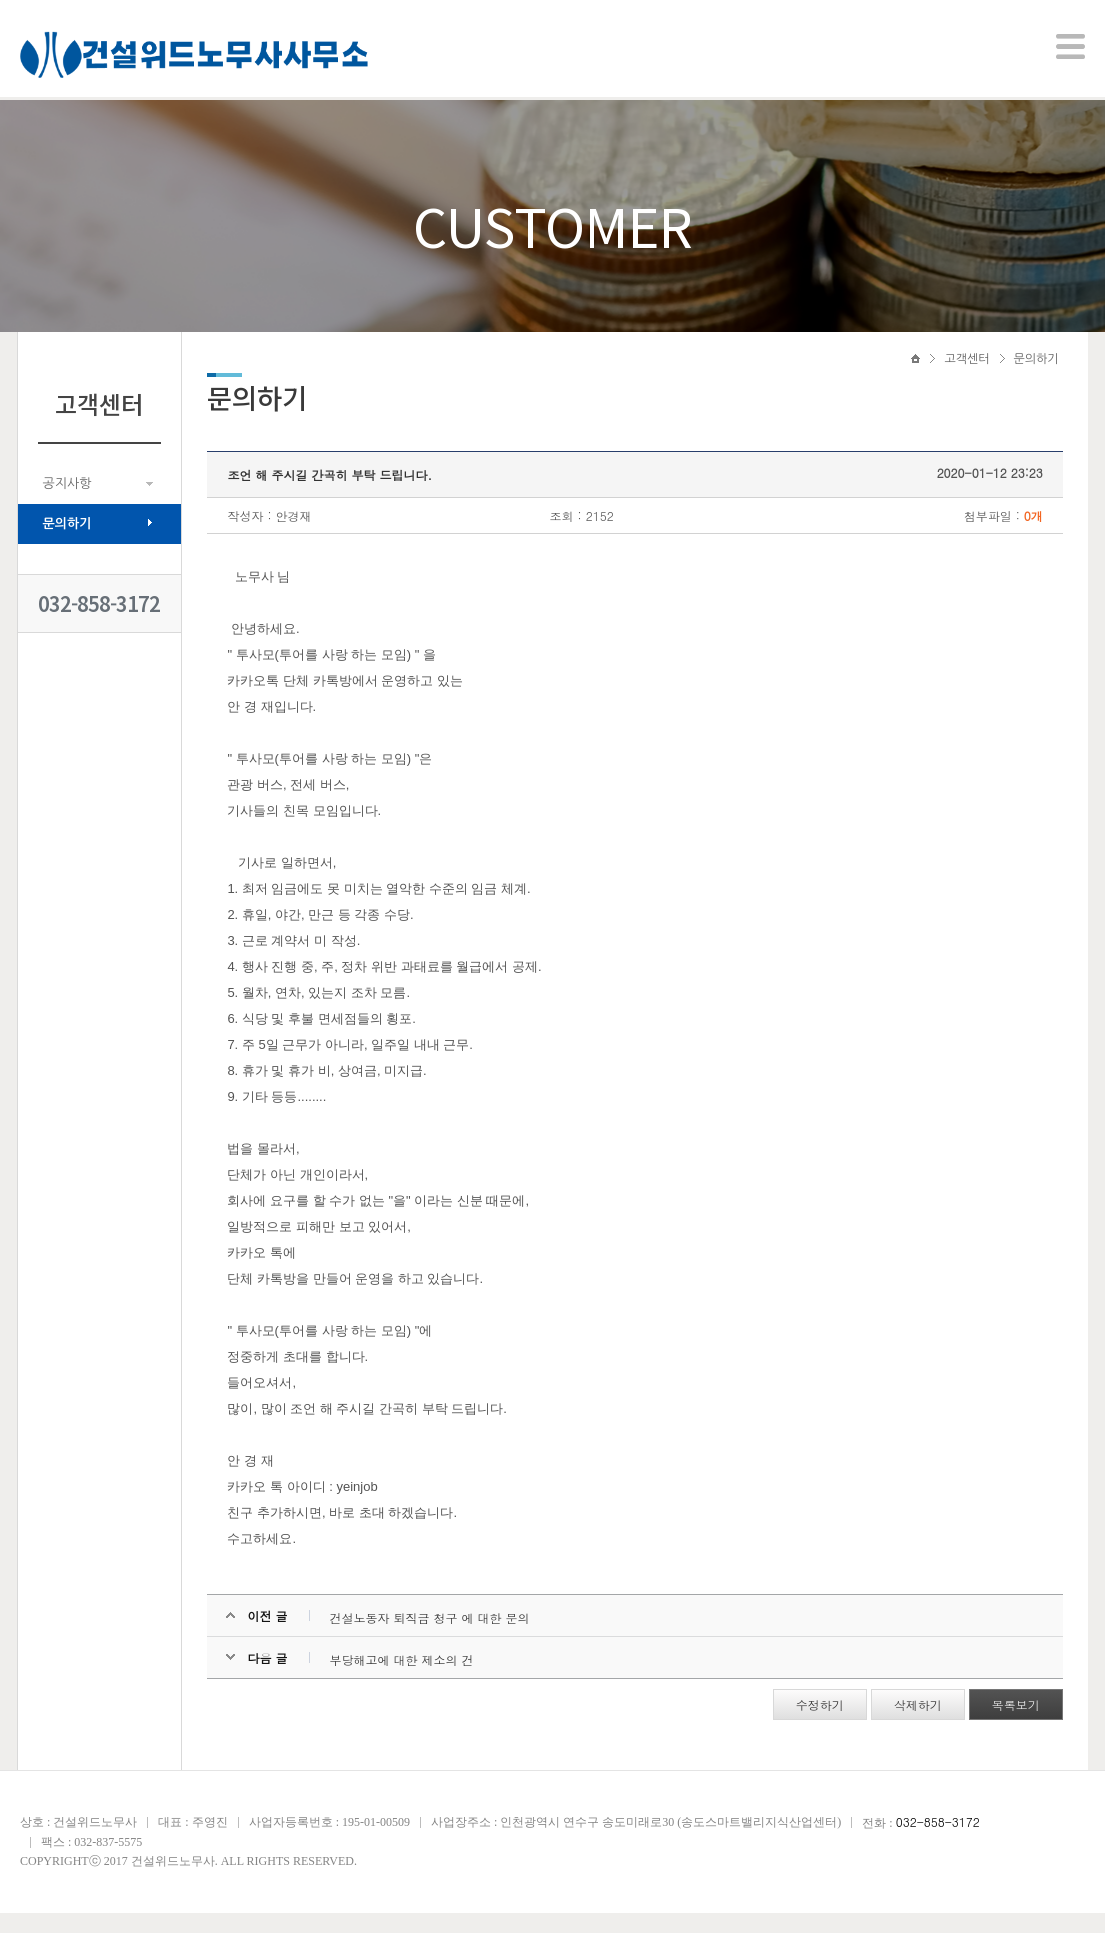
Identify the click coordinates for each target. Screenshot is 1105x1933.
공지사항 (67, 501)
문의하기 (67, 541)
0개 (1029, 535)
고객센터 (966, 377)
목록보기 (1012, 1724)
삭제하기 (914, 1724)
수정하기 (816, 1724)
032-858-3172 (99, 621)
